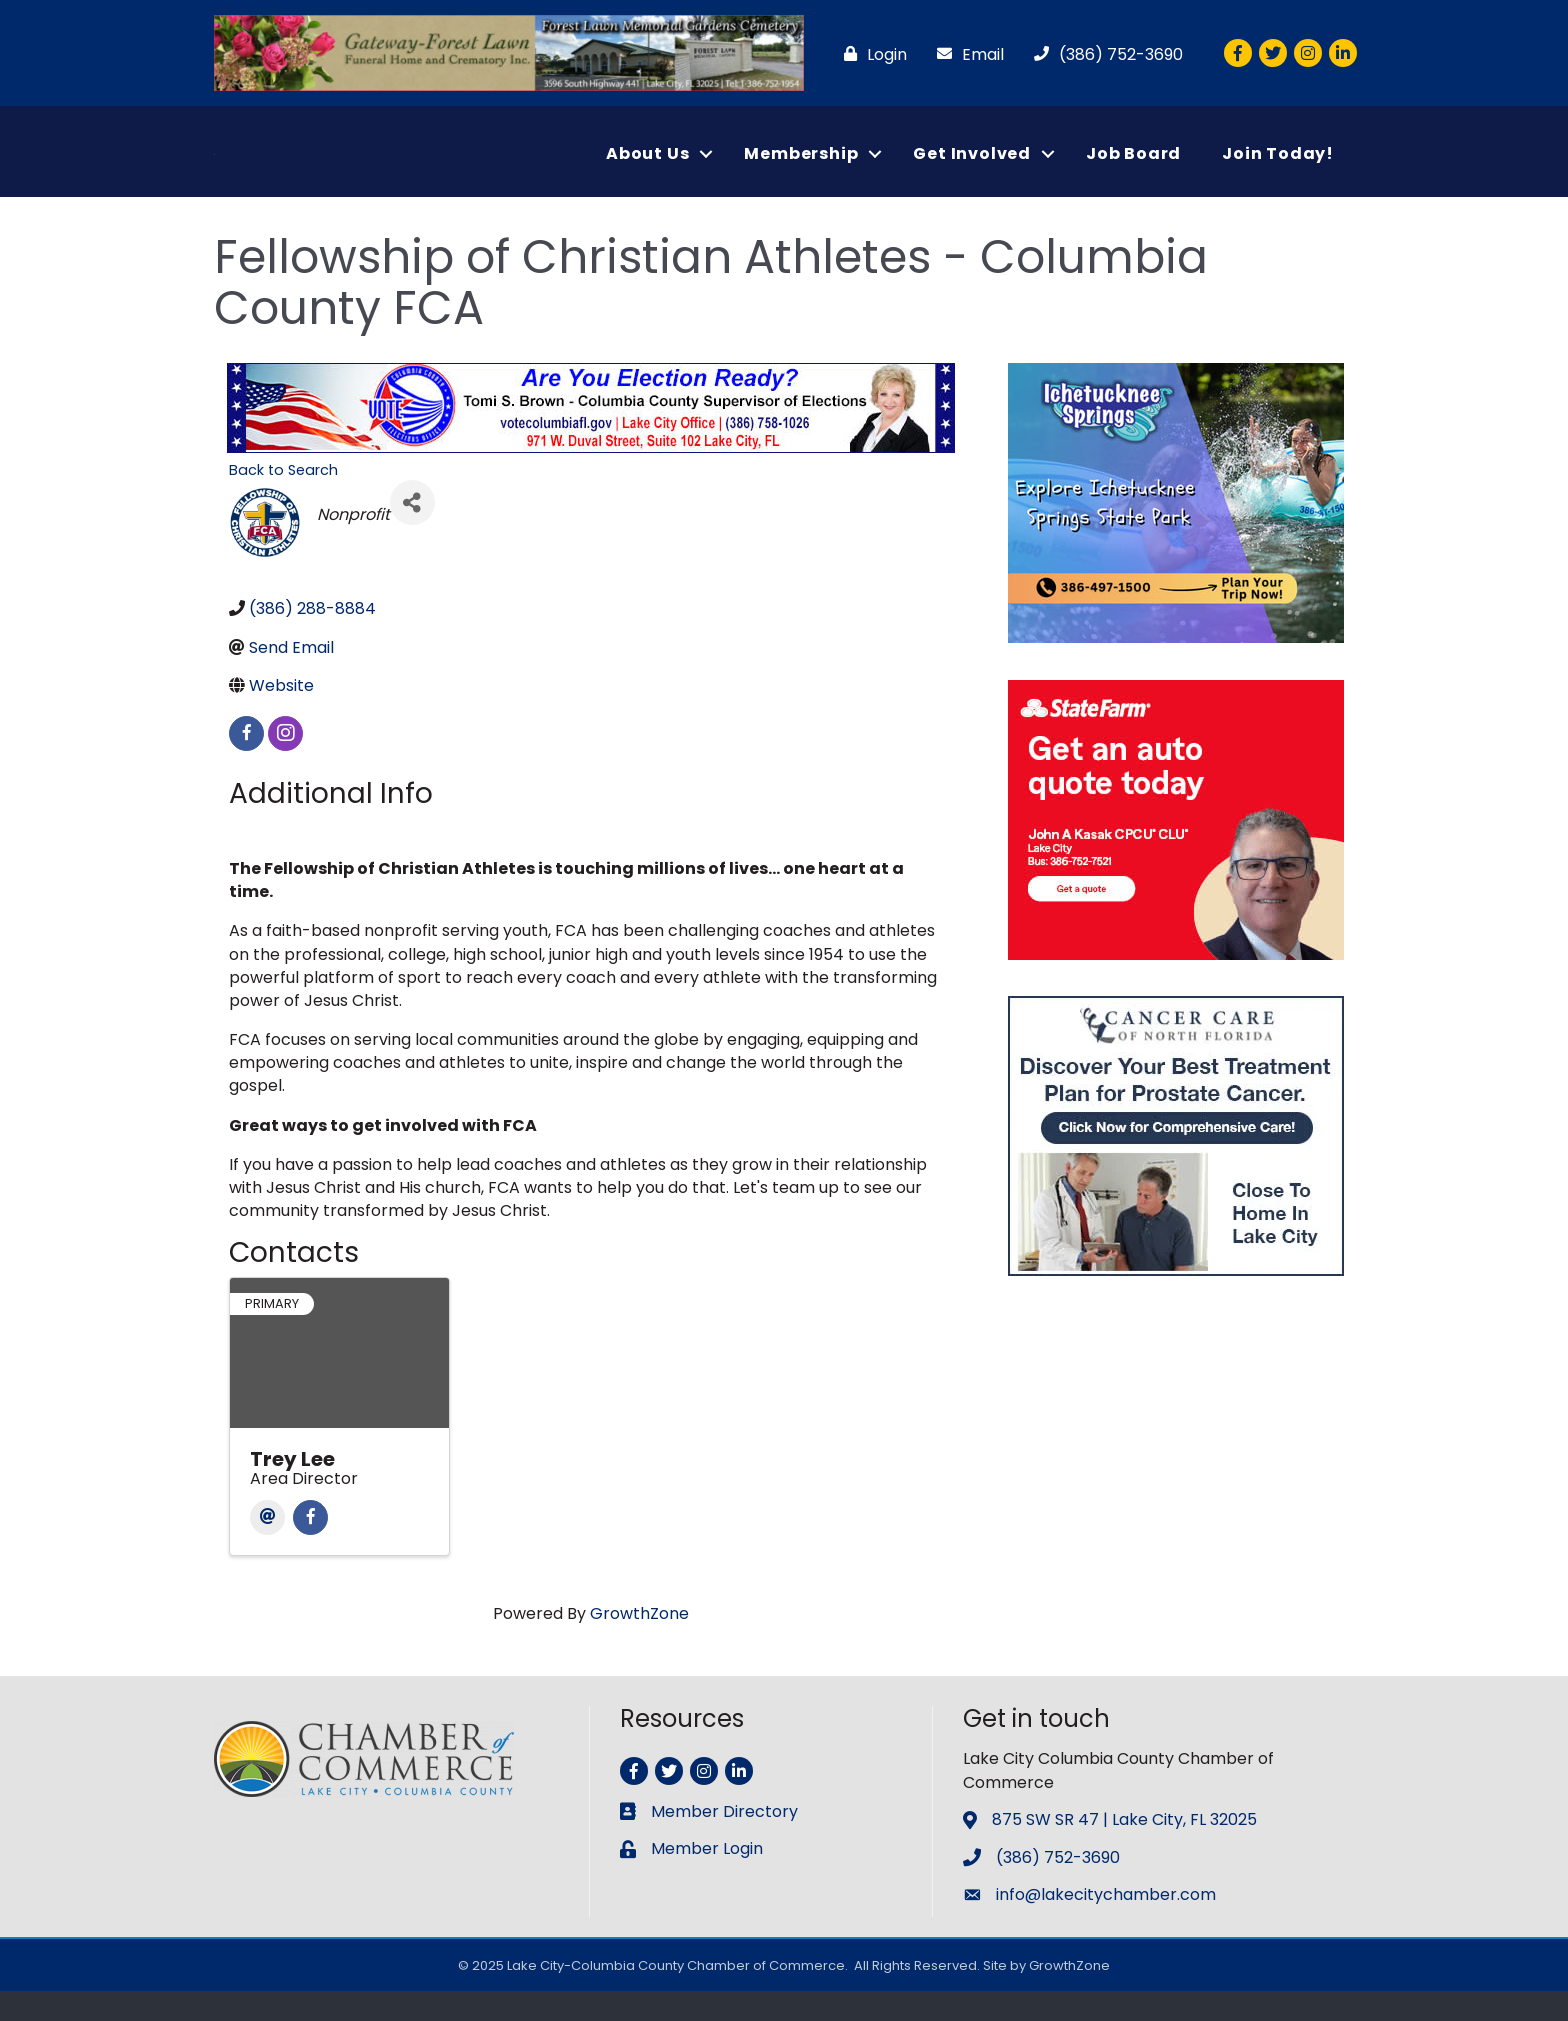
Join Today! (1278, 168)
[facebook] (246, 763)
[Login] (870, 54)
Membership (801, 168)
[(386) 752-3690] (1103, 54)
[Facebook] (310, 1547)
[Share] (412, 533)
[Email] (965, 54)
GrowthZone (639, 1643)
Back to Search (283, 500)
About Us (647, 168)
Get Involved (972, 168)
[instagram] (285, 763)
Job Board (1133, 168)
